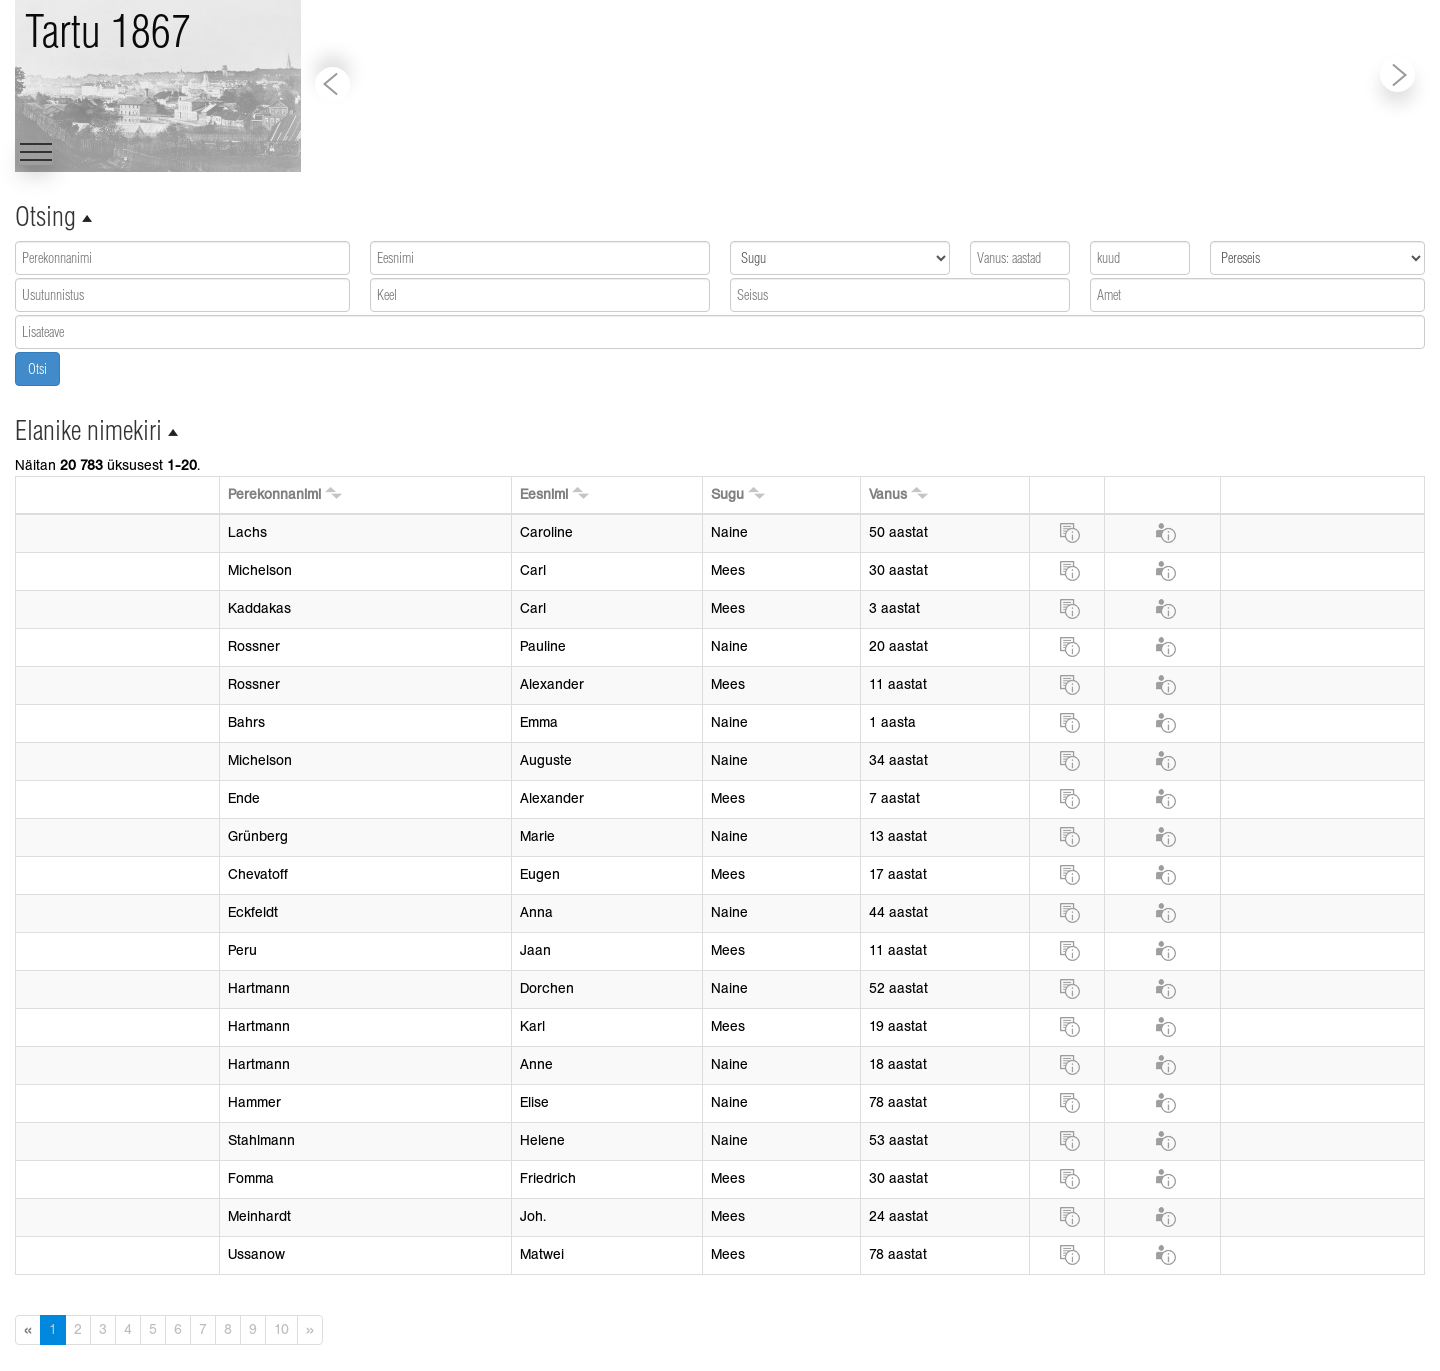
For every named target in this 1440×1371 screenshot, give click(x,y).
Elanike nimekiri (88, 430)
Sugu (727, 494)
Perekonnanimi (274, 494)
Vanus (888, 494)
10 (281, 1329)
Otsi (37, 369)
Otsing (45, 216)
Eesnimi (544, 494)
